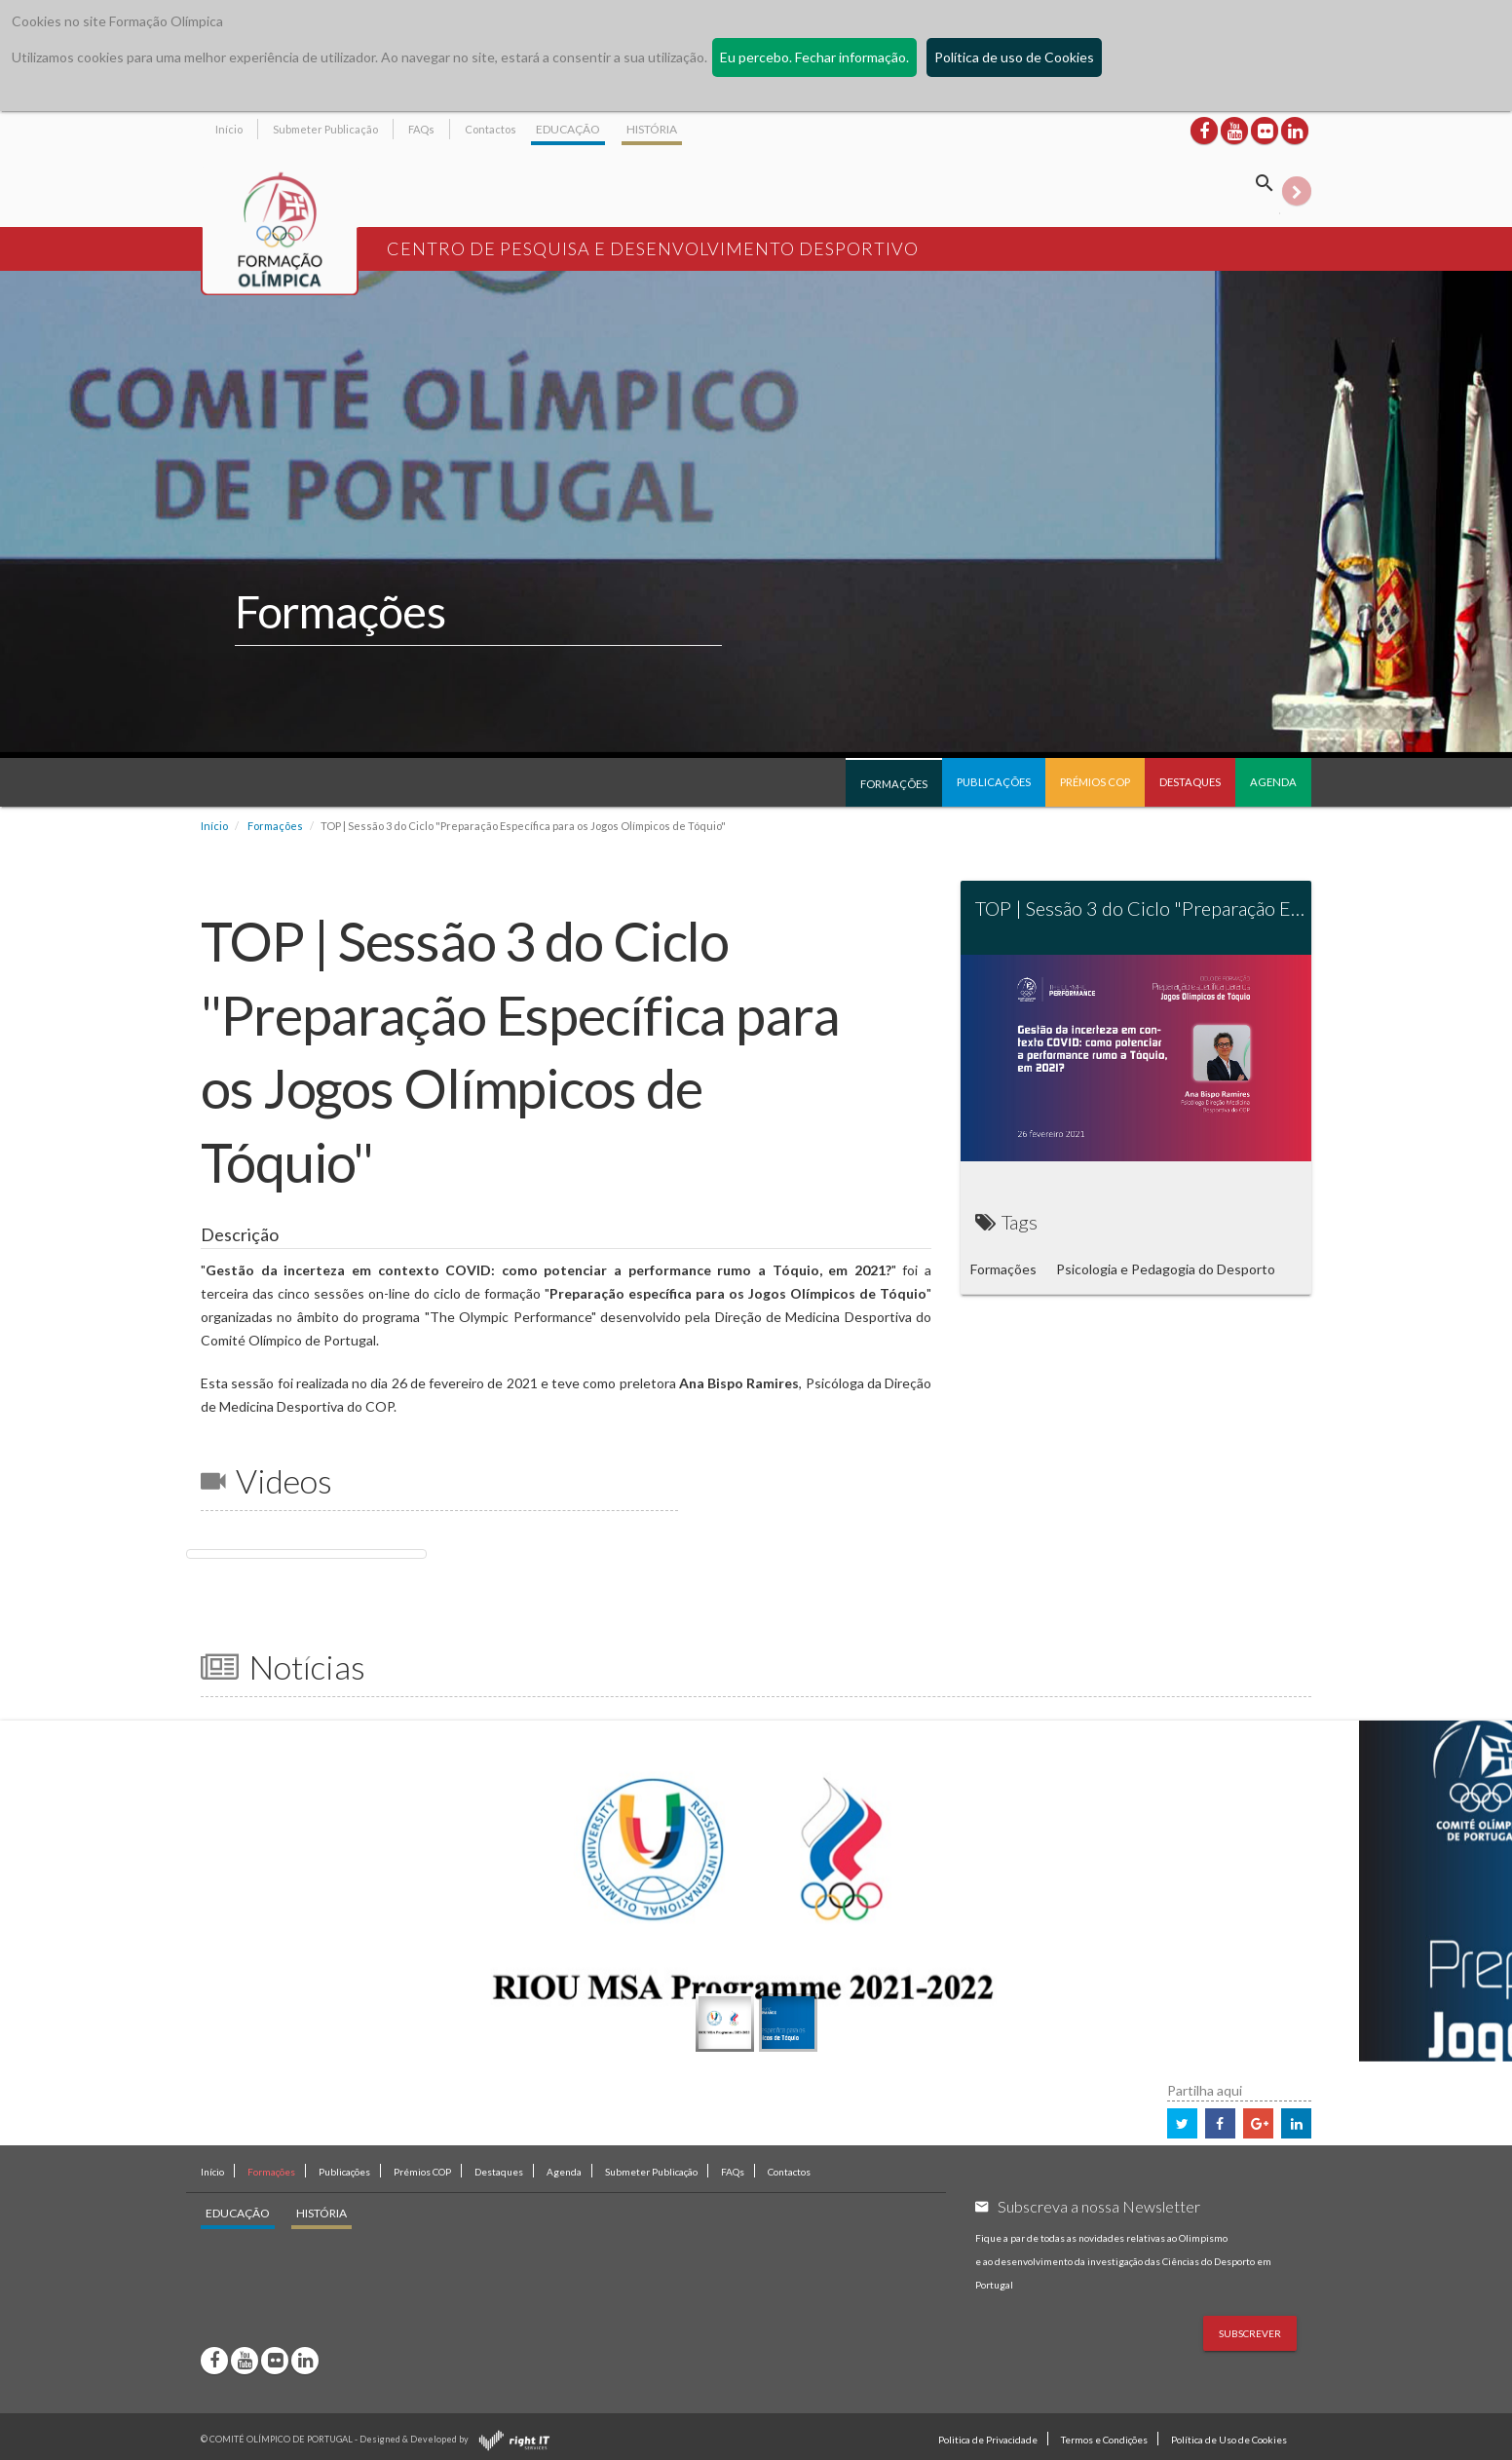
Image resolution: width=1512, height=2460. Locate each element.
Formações (893, 783)
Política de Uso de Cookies (1229, 2439)
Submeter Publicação (325, 129)
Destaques (1190, 782)
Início (229, 129)
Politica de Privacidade (988, 2439)
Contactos (490, 129)
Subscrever (1250, 2333)
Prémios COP (1095, 782)
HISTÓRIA (651, 129)
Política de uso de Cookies (1014, 57)
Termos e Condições (1104, 2439)
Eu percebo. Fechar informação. (814, 57)
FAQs (421, 129)
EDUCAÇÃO (568, 129)
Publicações (994, 782)
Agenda (1273, 782)
